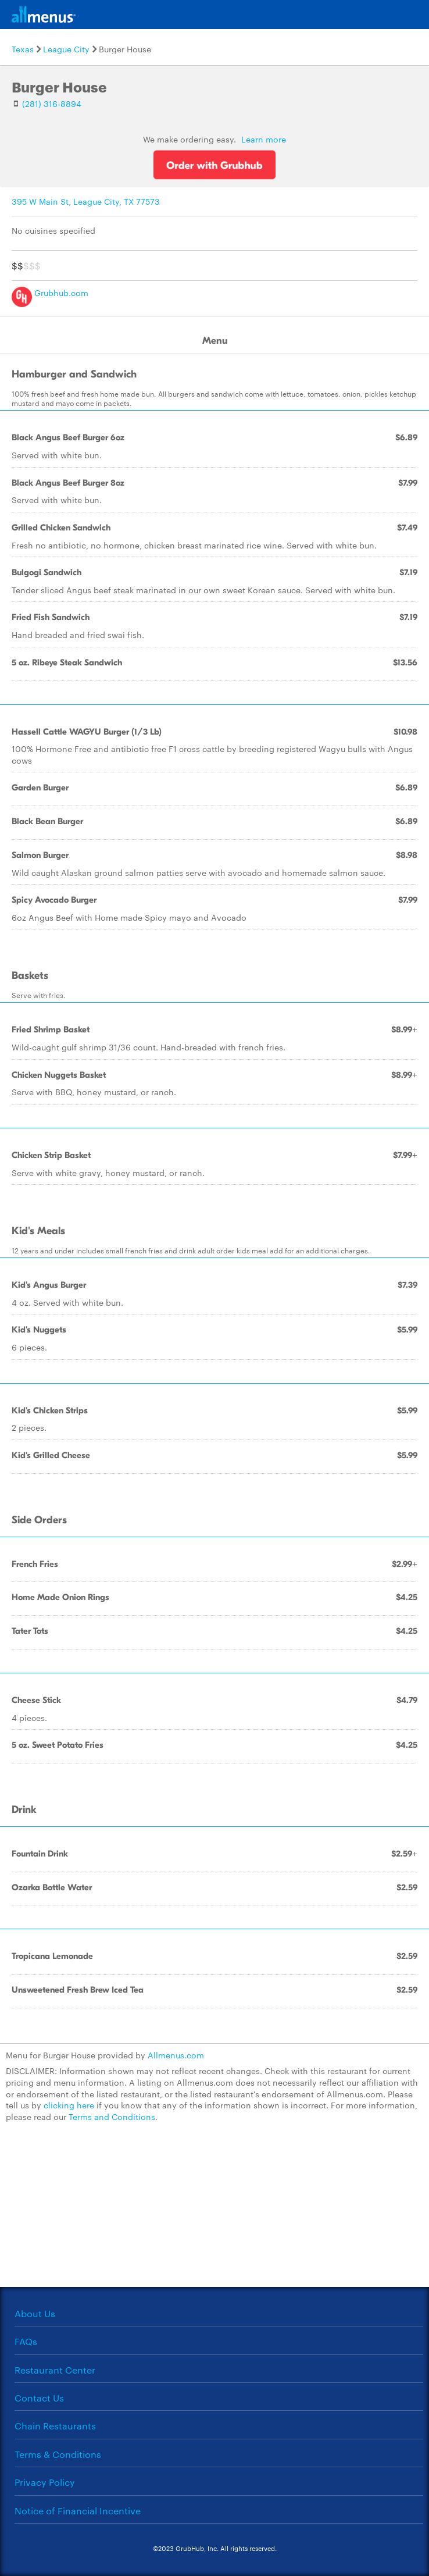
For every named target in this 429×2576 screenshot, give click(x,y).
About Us (35, 2313)
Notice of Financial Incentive (78, 2510)
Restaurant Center (55, 2370)
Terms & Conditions (58, 2454)
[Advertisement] (214, 2211)
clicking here (69, 2105)
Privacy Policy (45, 2482)
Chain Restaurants (55, 2426)
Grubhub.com (50, 292)
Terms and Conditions (112, 2116)
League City (66, 49)
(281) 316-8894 (51, 103)
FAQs (26, 2341)
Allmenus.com (176, 2055)
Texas (23, 49)
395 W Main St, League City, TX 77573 (86, 201)
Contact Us (39, 2398)
